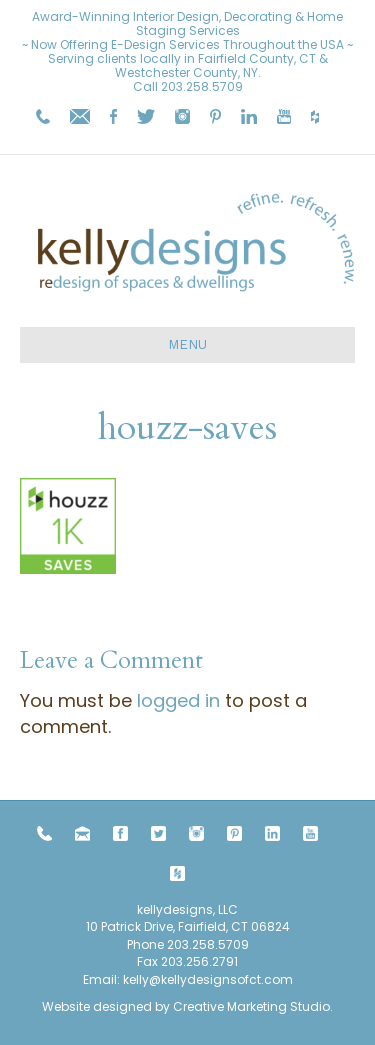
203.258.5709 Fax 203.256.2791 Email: (166, 962)
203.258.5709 (202, 86)
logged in (178, 700)
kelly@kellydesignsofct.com (208, 979)
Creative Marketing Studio (251, 1006)
